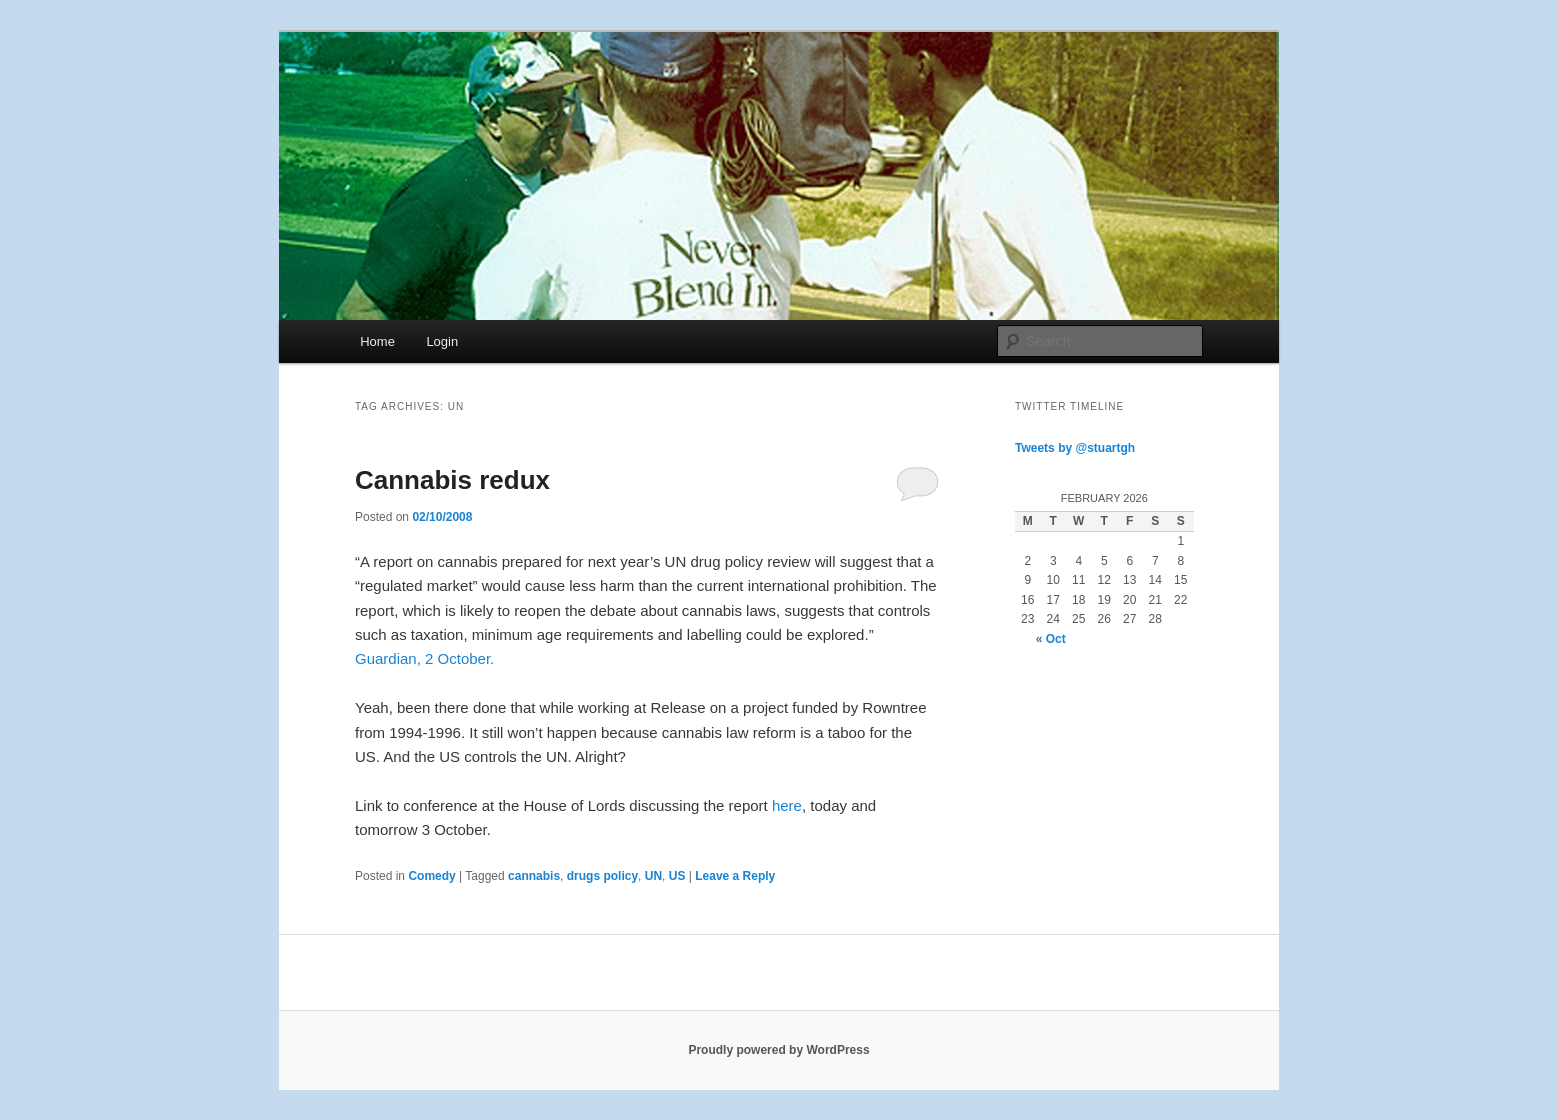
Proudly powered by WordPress (778, 1050)
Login (442, 341)
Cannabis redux (452, 480)
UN (653, 876)
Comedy (431, 876)
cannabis (534, 876)
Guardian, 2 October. (424, 658)
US (677, 876)
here (787, 805)
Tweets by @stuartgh (1075, 448)
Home (377, 341)
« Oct (1051, 639)
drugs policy (602, 876)
